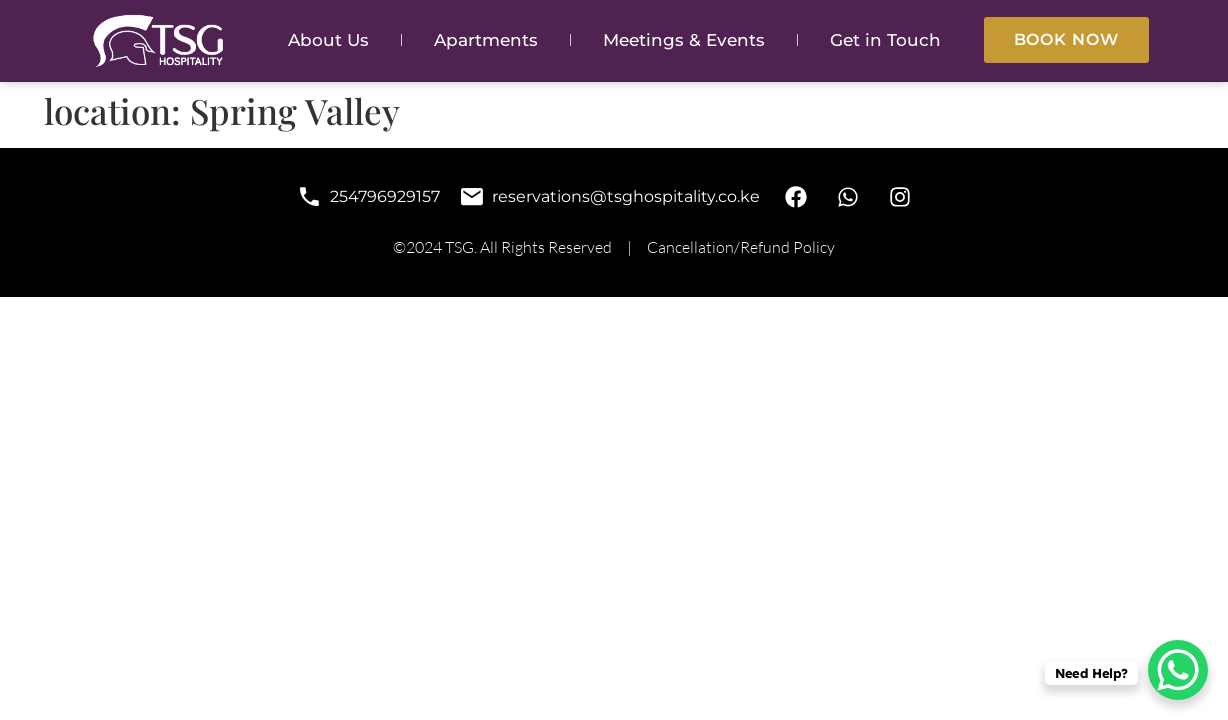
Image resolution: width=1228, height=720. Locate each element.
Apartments (486, 40)
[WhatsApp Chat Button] (1178, 670)
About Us (328, 40)
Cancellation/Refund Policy (741, 247)
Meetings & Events (684, 40)
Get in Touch (885, 40)
